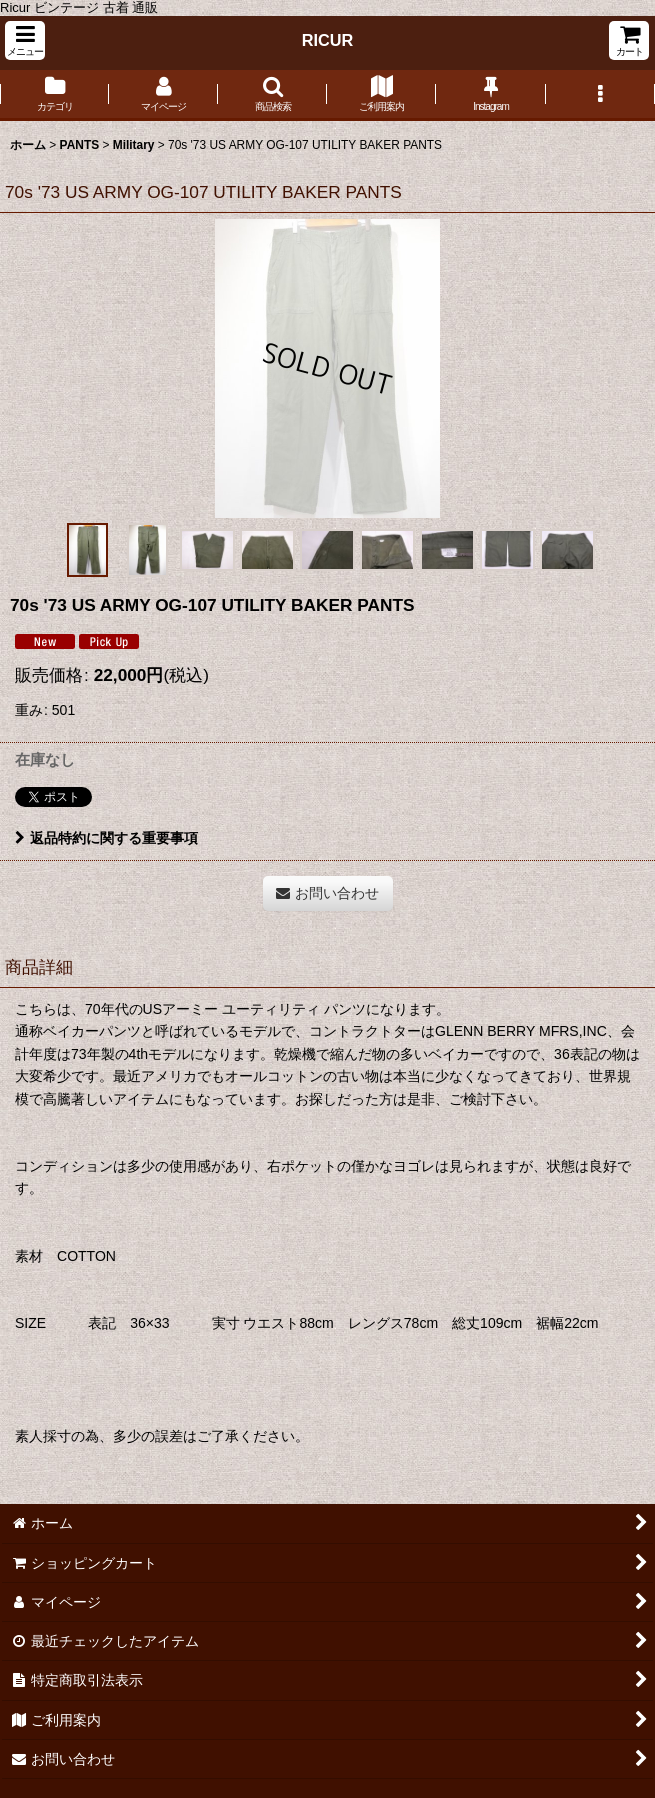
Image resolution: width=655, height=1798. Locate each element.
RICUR (328, 40)
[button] (25, 40)
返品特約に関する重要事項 (106, 838)
